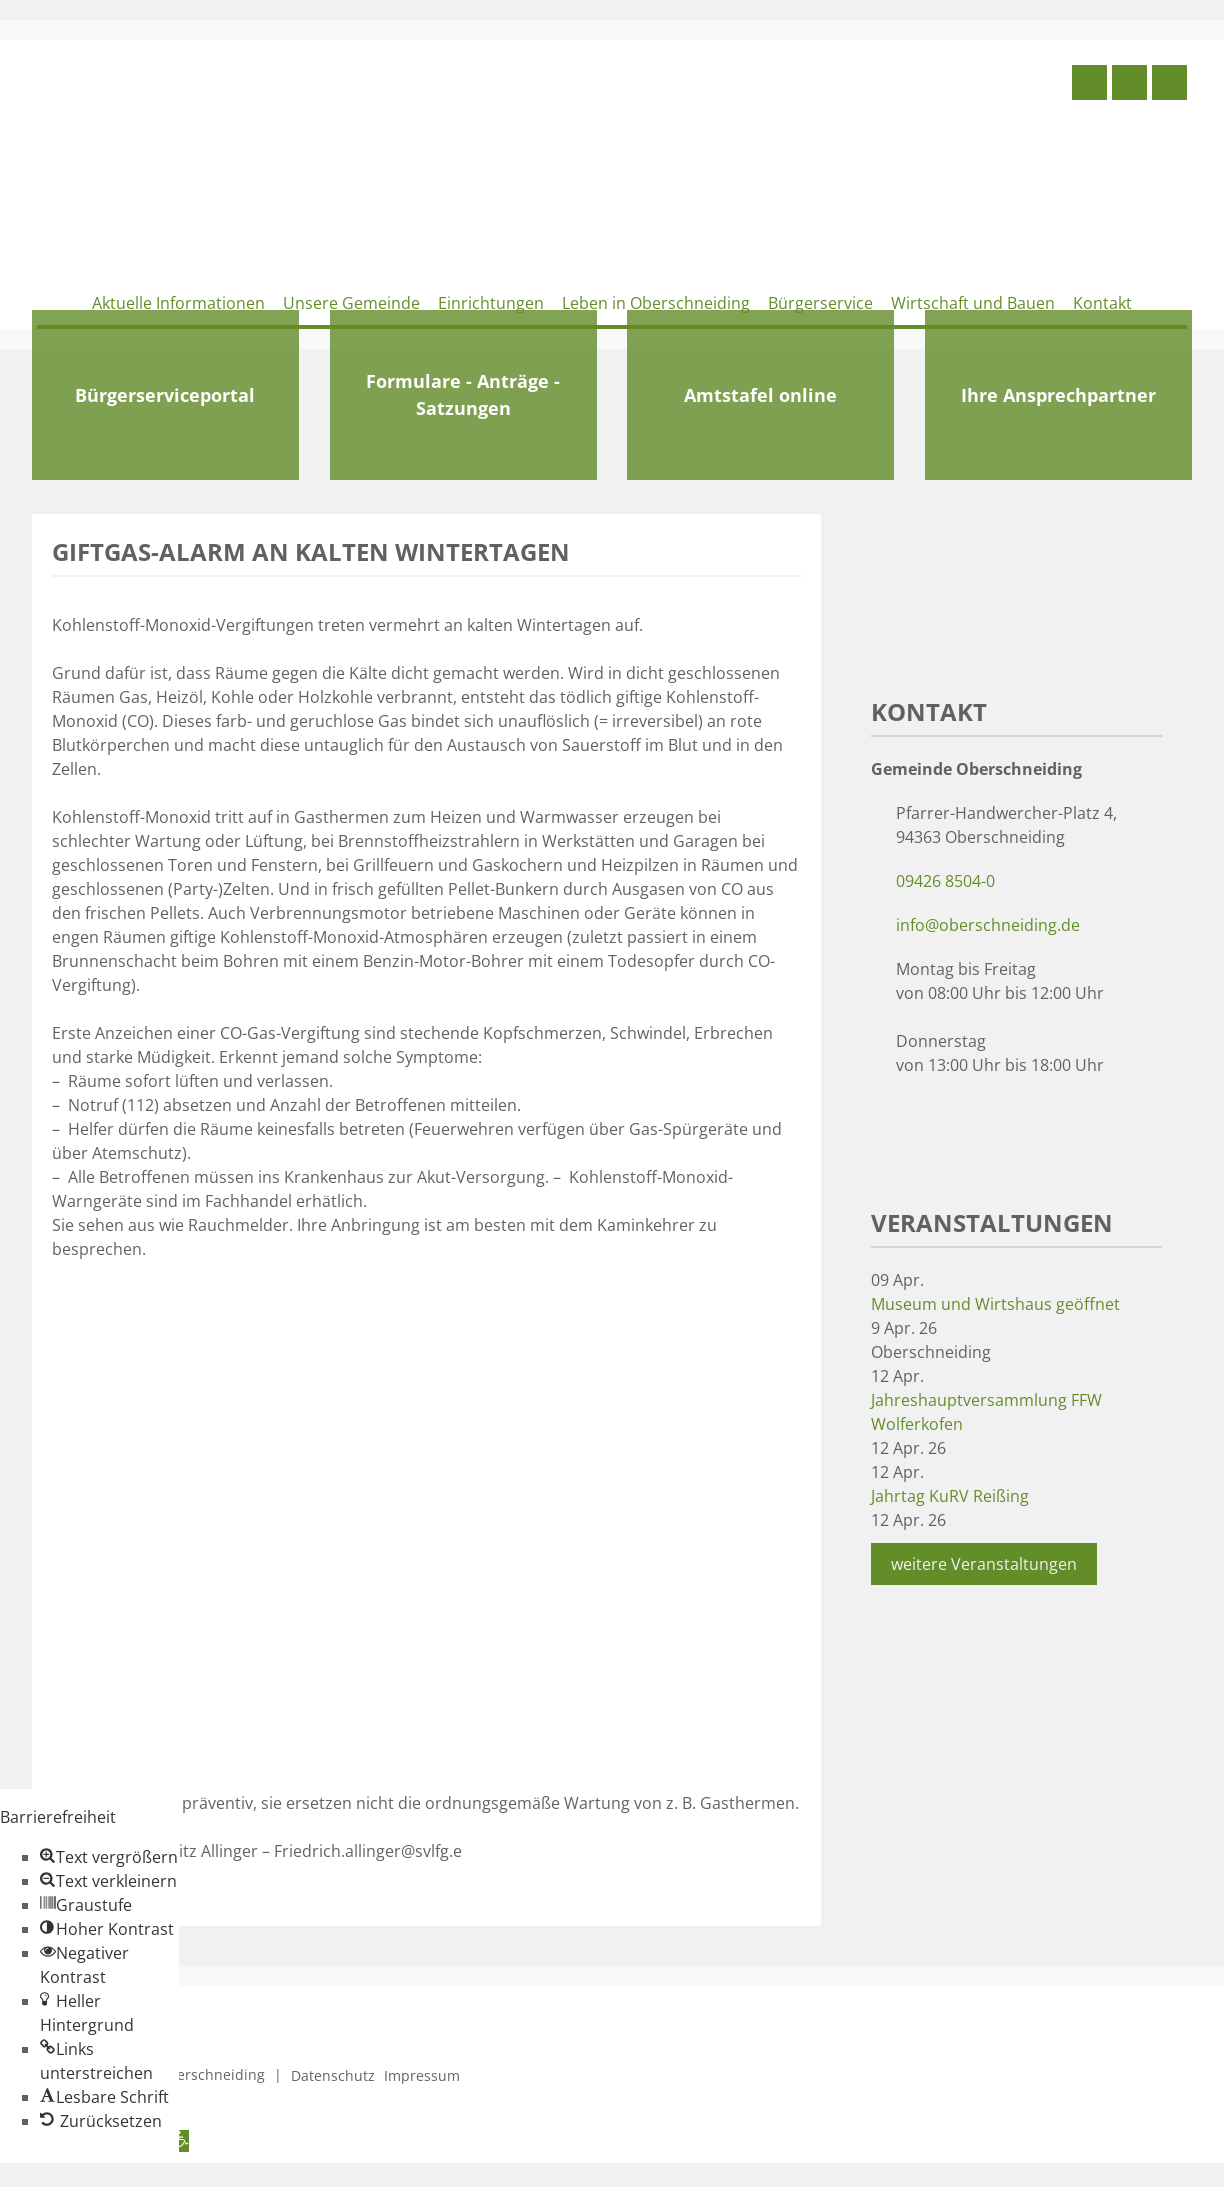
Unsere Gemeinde (351, 303)
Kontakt (1102, 303)
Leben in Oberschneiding (656, 303)
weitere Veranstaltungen (984, 1564)
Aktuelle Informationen (178, 303)
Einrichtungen (491, 303)
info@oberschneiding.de (988, 925)
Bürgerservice (820, 303)
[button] (109, 1857)
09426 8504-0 (945, 881)
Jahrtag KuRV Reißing (950, 1496)
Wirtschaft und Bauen (973, 303)
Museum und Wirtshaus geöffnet (995, 1304)
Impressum (422, 2075)
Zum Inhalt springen (76, 2175)
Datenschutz (333, 2075)
